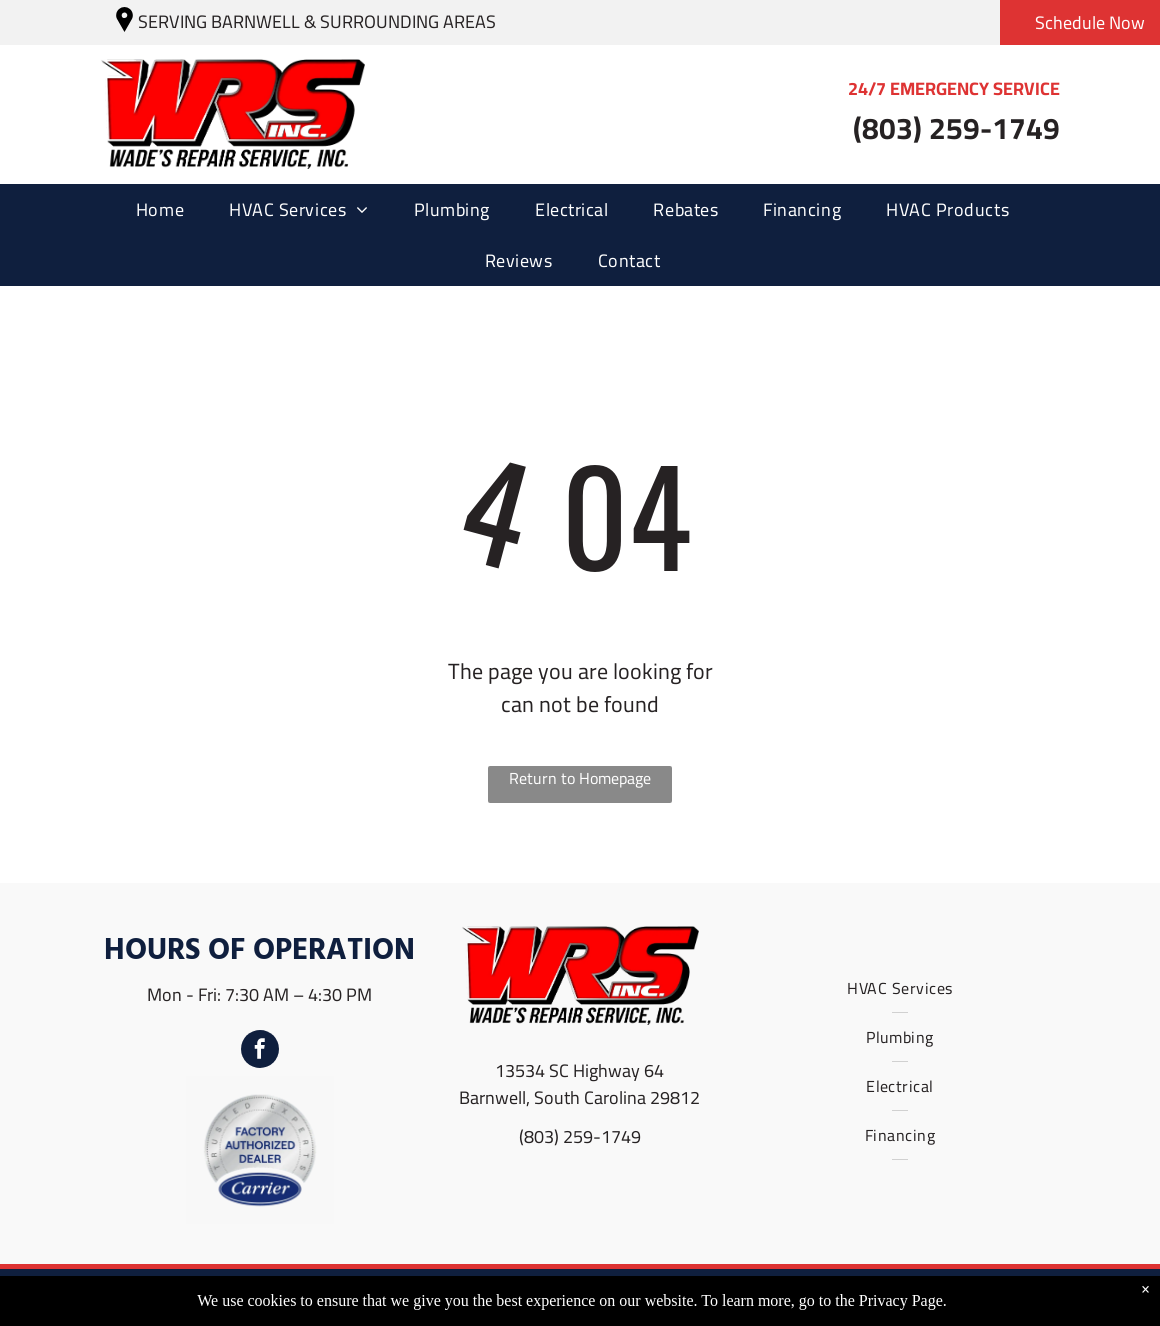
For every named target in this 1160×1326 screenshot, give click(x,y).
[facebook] (260, 1051)
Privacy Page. (903, 1300)
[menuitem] (167, 209)
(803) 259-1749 (580, 1136)
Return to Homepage (580, 779)
